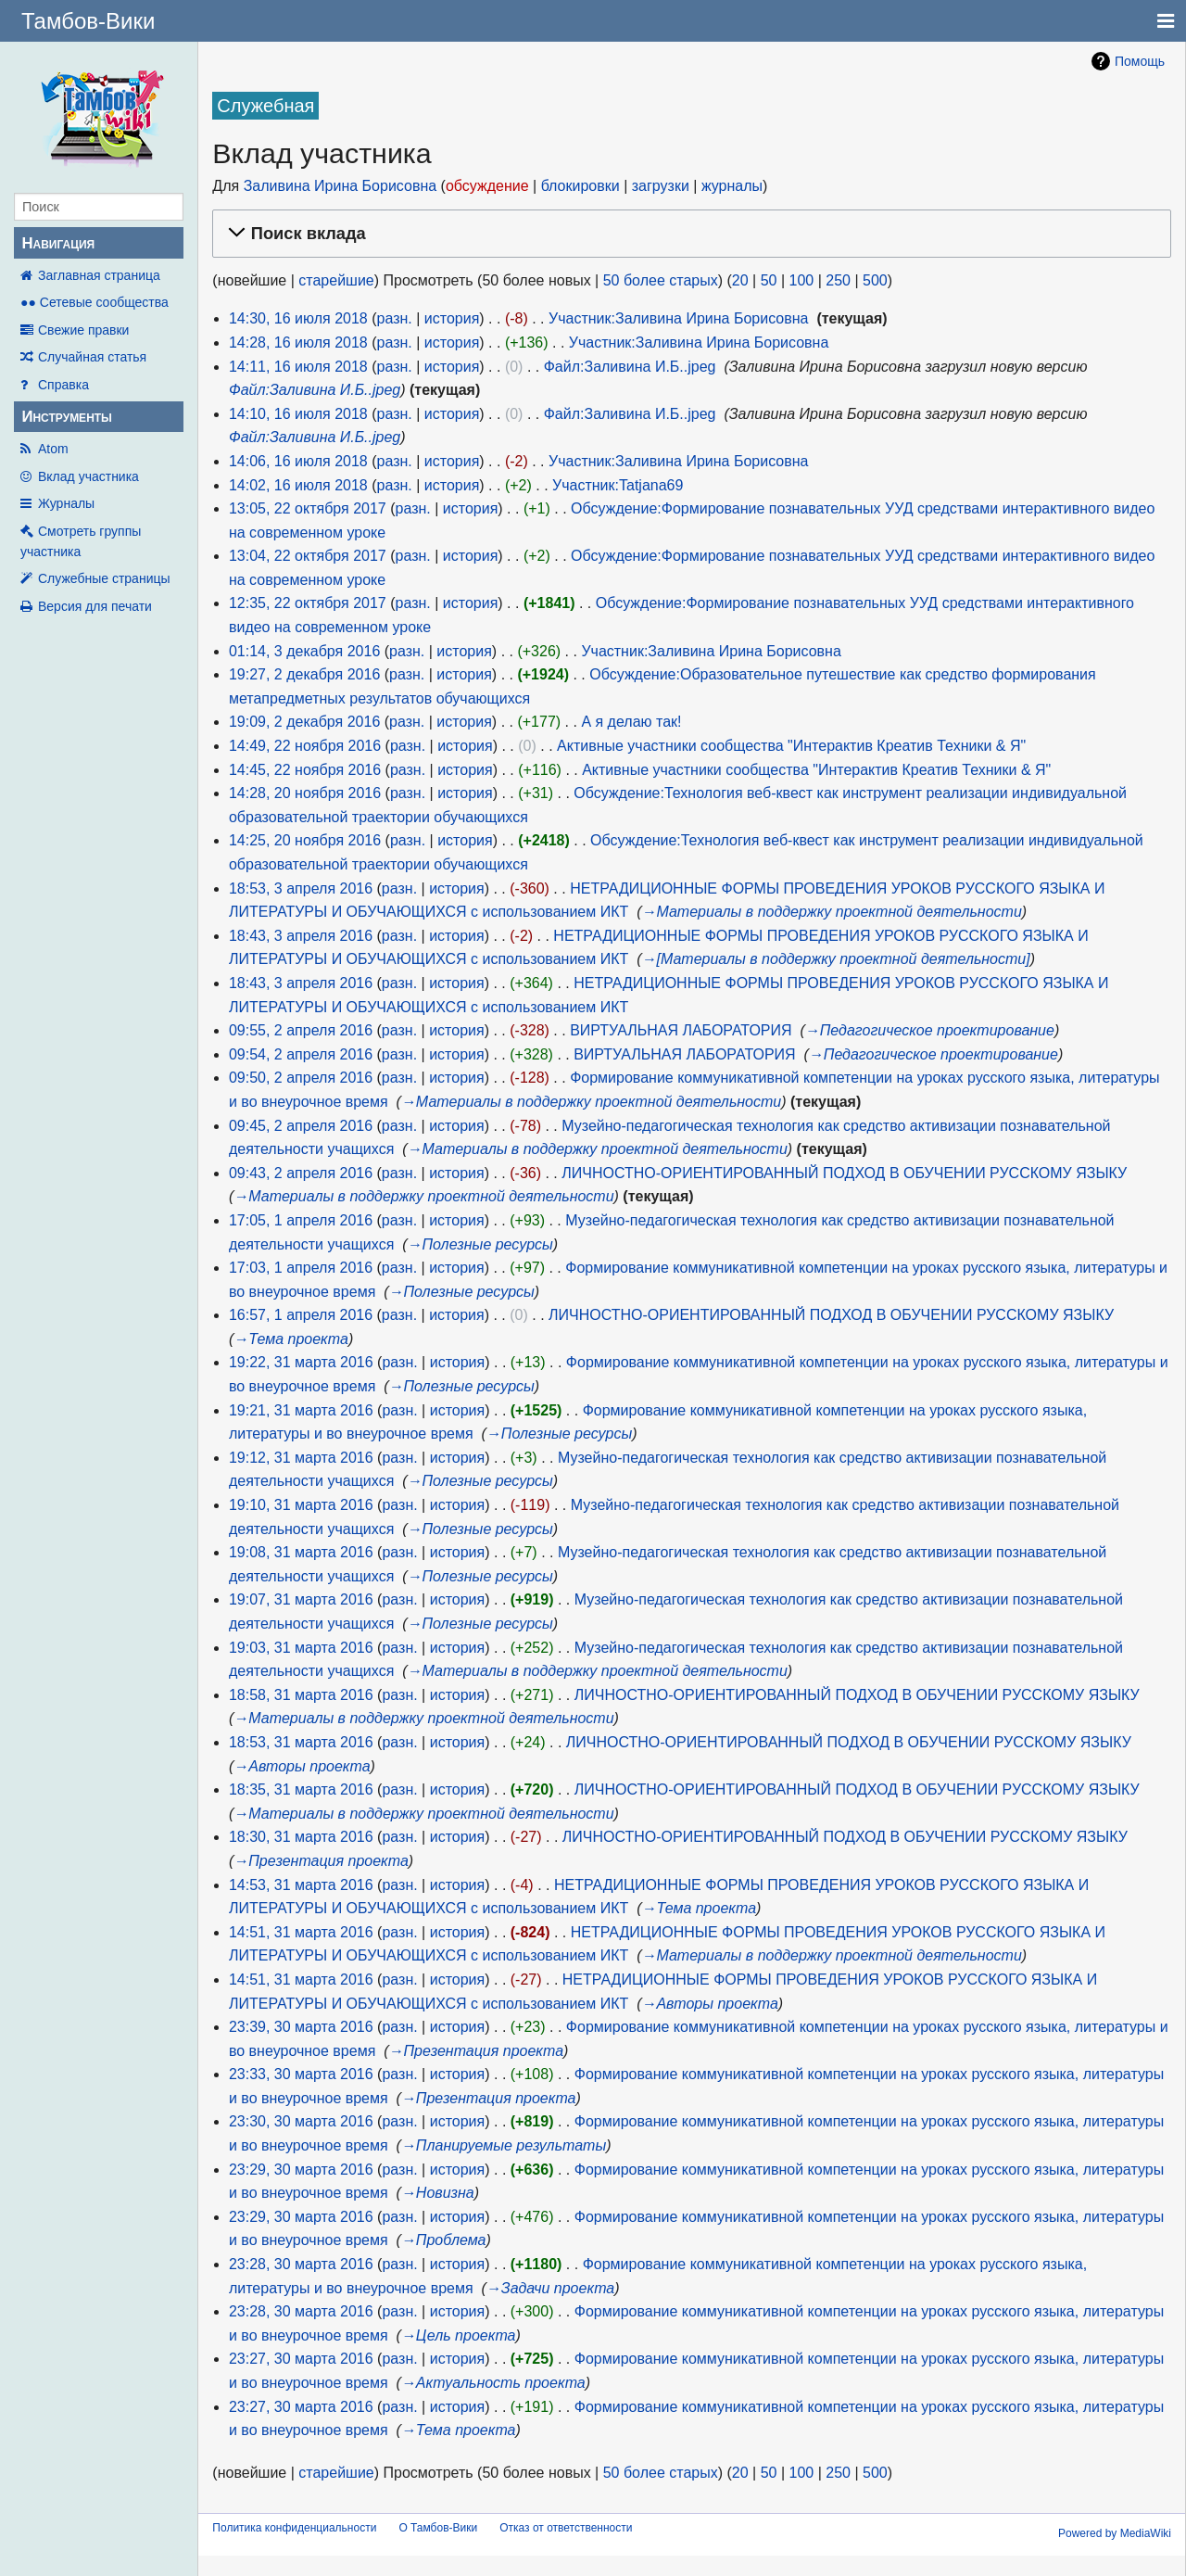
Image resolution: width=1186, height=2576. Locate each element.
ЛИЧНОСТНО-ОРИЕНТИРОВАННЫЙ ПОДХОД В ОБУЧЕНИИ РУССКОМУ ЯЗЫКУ (844, 1173)
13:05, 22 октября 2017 (307, 508)
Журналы (66, 503)
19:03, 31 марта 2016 (301, 1648)
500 (875, 280)
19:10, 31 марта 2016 (301, 1505)
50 (769, 280)
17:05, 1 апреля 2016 (300, 1220)
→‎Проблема (443, 2240)
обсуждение (487, 186)
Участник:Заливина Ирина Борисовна (678, 318)
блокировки (580, 186)
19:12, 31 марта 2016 (301, 1458)
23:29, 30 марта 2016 (301, 2169)
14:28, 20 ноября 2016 (305, 793)
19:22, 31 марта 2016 (301, 1362)
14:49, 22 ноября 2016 (305, 746)
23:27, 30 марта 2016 (301, 2359)
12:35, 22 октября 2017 (307, 603)
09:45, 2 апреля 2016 (300, 1126)
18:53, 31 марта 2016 (301, 1742)
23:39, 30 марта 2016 (301, 2027)
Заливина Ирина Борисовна (340, 186)
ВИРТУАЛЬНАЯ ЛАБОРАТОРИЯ (680, 1030)
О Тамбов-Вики (437, 2527)
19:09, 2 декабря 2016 (304, 722)
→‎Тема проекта (290, 1339)
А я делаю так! (631, 722)
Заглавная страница (99, 275)
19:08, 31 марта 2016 (301, 1552)
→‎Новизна (437, 2193)
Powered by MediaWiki (1114, 2533)
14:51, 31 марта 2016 (301, 1932)
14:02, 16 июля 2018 (298, 485)
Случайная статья (92, 356)
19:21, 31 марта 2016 (301, 1410)
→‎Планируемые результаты (503, 2145)
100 (801, 280)
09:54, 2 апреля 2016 (300, 1054)
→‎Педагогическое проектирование (929, 1030)
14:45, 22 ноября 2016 (305, 770)
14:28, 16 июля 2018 (298, 342)
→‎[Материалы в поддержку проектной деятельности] (835, 959)
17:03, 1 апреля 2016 (300, 1267)
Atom (53, 448)
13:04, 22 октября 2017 (307, 556)
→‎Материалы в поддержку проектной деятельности (831, 912)
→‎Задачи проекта (550, 2288)
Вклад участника (88, 476)
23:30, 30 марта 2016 (301, 2121)
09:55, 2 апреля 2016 (300, 1030)
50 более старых (660, 280)
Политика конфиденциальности (294, 2527)
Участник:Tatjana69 (617, 485)
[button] (689, 234)
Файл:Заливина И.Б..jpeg (630, 366)
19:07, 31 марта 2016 (301, 1599)
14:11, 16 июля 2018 (298, 366)
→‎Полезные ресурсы (480, 1244)
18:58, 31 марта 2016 (301, 1695)
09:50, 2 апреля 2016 (300, 1077)
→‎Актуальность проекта (493, 2383)
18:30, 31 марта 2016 (301, 1837)
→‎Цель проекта (458, 2335)
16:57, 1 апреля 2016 (300, 1315)
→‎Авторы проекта (301, 1766)
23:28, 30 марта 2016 (301, 2264)
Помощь (1140, 61)
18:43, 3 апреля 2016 (300, 936)
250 (838, 280)
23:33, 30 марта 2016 (301, 2074)
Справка (63, 384)
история (451, 318)
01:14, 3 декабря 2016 (304, 651)
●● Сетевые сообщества (94, 302)
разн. (394, 318)
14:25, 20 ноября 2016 (305, 840)
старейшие (335, 280)
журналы (732, 186)
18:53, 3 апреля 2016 (300, 888)
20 (740, 280)
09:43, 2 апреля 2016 (300, 1173)
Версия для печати (95, 606)
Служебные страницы (104, 578)
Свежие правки (83, 330)
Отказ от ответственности (565, 2527)
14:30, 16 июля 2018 (298, 318)
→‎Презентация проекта (321, 1861)
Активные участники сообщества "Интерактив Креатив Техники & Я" (791, 746)
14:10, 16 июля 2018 (298, 414)
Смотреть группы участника (80, 541)
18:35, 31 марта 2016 (301, 1789)
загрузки (660, 186)
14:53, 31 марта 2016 (301, 1885)
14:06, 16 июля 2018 (298, 461)
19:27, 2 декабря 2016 (304, 674)
